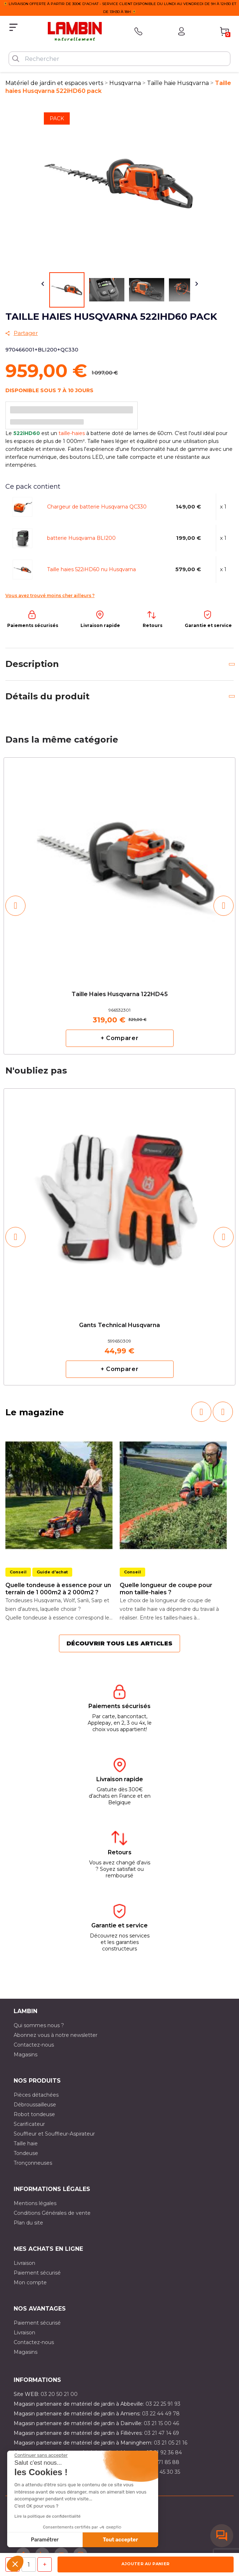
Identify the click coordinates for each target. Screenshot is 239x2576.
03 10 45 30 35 (162, 2472)
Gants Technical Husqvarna (119, 1325)
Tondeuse (26, 2153)
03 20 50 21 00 (59, 2394)
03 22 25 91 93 (163, 2404)
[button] (15, 2563)
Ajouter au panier (145, 2563)
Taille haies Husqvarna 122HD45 (120, 994)
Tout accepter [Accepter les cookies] (120, 2540)
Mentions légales (35, 2203)
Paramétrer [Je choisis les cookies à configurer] (45, 2540)
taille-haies (72, 433)
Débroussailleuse (35, 2104)
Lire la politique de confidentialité (47, 2516)
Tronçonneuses (33, 2163)
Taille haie (26, 2143)
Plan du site (28, 2222)
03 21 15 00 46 (161, 2423)
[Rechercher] (119, 58)
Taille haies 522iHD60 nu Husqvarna (91, 569)
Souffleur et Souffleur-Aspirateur (54, 2134)
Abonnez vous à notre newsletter (55, 2035)
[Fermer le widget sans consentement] (41, 2455)
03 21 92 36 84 (164, 2452)
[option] (119, 905)
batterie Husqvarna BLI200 (81, 538)
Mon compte (30, 2282)
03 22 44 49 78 (161, 2413)
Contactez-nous (34, 2045)
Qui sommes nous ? (39, 2025)
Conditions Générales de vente (52, 2213)
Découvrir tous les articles (119, 1643)
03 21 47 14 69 (161, 2433)
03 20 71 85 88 (160, 2462)
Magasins (25, 2054)
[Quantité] (29, 2564)
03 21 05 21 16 (170, 2443)
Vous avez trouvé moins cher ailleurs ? (50, 595)
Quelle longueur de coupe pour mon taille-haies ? (166, 1589)
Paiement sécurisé (37, 2273)
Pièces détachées (36, 2095)
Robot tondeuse (34, 2114)
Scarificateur (29, 2124)
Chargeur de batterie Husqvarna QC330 (97, 506)
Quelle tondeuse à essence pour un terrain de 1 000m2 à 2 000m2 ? (58, 1589)
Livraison (24, 2263)
